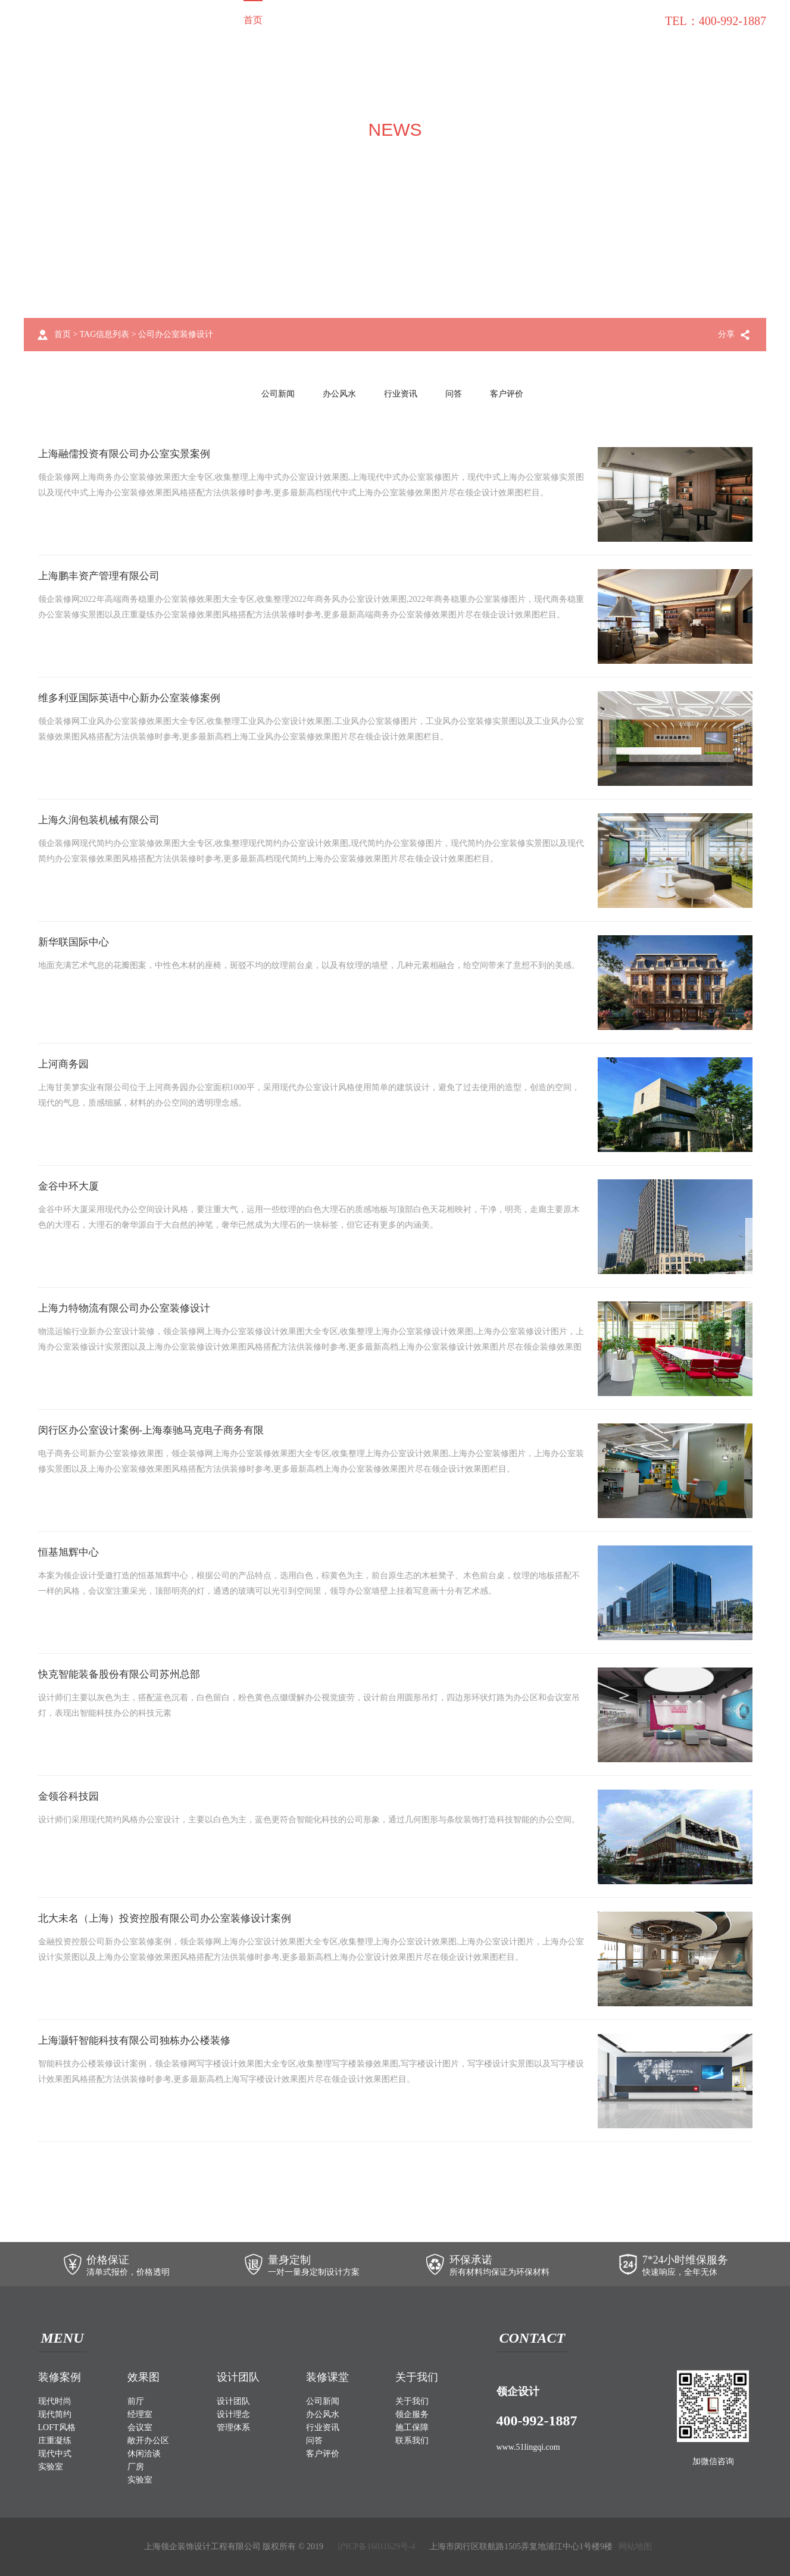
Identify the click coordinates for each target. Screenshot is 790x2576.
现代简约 (54, 2414)
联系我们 (634, 20)
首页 (253, 20)
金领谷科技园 (70, 1797)
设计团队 (384, 20)
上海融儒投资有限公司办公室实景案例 (129, 454)
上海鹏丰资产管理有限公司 (102, 576)
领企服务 (484, 20)
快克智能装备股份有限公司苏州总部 (124, 1675)
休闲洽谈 (144, 2453)
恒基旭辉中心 (70, 1553)
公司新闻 (278, 393)
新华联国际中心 (75, 942)
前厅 (135, 2401)
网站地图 (635, 2546)
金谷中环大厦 (70, 1186)
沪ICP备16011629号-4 (377, 2546)
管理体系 (233, 2427)
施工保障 (534, 20)
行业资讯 (400, 393)
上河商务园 (65, 1064)
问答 (453, 393)
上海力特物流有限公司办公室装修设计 (129, 1308)
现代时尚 (54, 2401)
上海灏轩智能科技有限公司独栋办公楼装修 (140, 2041)
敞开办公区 (148, 2440)
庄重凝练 (54, 2440)
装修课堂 (584, 20)
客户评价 (506, 393)
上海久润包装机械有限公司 (102, 820)
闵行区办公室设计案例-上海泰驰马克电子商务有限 (157, 1431)
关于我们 (434, 20)
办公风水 (339, 393)
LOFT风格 (57, 2427)
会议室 (139, 2427)
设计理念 (233, 2414)
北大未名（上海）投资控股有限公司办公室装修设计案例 (172, 1919)
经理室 (139, 2414)
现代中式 (54, 2453)
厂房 (135, 2466)
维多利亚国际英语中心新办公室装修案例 (134, 698)
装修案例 (293, 20)
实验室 (50, 2466)
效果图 (338, 20)
